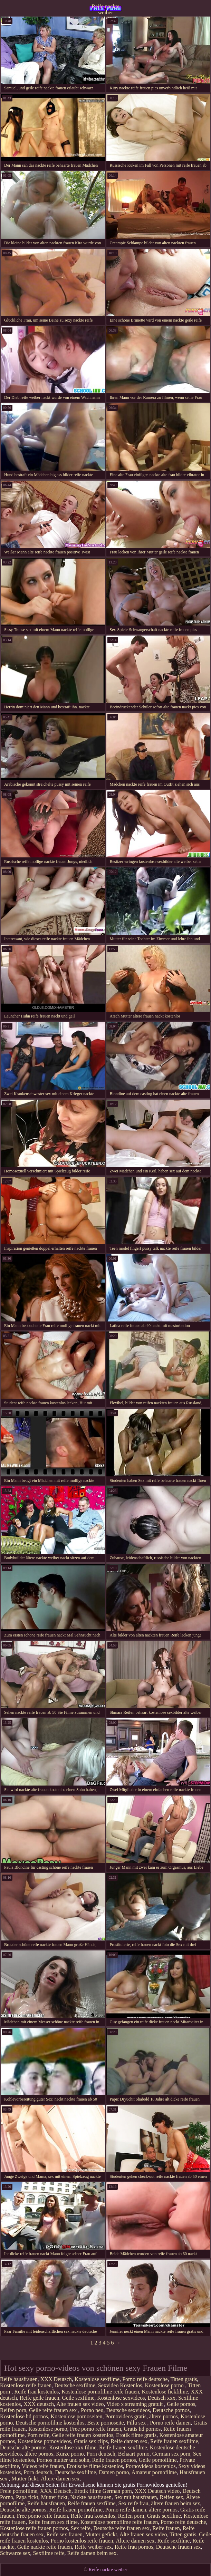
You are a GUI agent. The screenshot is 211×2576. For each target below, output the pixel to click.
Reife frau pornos (134, 2547)
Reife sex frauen (64, 2534)
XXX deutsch (38, 2404)
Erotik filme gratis (136, 2435)
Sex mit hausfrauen (135, 2497)
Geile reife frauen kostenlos (82, 2435)
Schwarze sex (15, 2553)
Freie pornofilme (18, 2491)
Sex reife (80, 2528)
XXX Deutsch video (157, 2491)
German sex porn (171, 2454)
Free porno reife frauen (95, 2429)
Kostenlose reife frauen (25, 2385)
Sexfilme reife (49, 2553)
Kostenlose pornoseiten (77, 2416)
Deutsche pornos (171, 2410)
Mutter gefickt (101, 2534)
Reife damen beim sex (92, 2553)
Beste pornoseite (105, 2423)
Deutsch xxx (161, 2398)
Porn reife (38, 2435)
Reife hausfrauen (19, 2379)
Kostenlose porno (165, 2385)
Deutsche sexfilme (74, 2385)
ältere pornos (163, 2416)
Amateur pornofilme (154, 2472)
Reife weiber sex (93, 2547)
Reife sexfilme (173, 2541)
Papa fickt (27, 2497)
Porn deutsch (101, 2454)
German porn (117, 2491)
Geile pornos (181, 2404)
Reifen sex (171, 2497)
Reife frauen (166, 2528)
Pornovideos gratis (125, 2416)
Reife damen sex (129, 2441)
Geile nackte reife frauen (44, 2547)
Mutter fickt (24, 2478)
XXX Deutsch (56, 2379)
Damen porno (114, 2472)
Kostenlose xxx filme (72, 2447)
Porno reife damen (170, 2423)
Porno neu (92, 2410)
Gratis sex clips (91, 2441)
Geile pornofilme (158, 2460)
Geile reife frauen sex (53, 2410)
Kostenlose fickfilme (165, 2392)
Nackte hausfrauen (91, 2497)
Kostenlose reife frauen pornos (34, 2528)
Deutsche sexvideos (128, 2410)
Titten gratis (183, 2379)
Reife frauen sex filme (53, 2522)
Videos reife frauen (43, 2466)
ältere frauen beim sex (175, 2503)
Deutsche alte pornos (23, 2447)
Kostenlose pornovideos (44, 2441)
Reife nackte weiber (105, 8)
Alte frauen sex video (80, 2404)
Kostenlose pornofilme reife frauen (100, 2392)
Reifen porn (13, 2410)
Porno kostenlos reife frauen (82, 2541)
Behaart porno (134, 2454)
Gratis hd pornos (142, 2429)
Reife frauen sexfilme (174, 2441)
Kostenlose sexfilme (97, 2379)
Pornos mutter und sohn (63, 2460)
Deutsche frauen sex (178, 2547)
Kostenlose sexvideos (121, 2398)
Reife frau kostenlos (36, 2392)
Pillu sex (137, 2423)
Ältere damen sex (60, 2478)
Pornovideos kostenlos (150, 2466)
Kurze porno (70, 2454)
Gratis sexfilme (164, 2516)
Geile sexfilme (78, 2398)
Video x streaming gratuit (135, 2404)
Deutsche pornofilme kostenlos (50, 2423)
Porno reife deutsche (145, 2379)
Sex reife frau (133, 2503)
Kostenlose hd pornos (24, 2416)
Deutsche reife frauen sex (121, 2528)
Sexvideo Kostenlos (120, 2385)
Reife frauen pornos (114, 2460)
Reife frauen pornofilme (76, 2510)
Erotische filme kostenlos (95, 2466)
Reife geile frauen (39, 2398)
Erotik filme (87, 2491)
